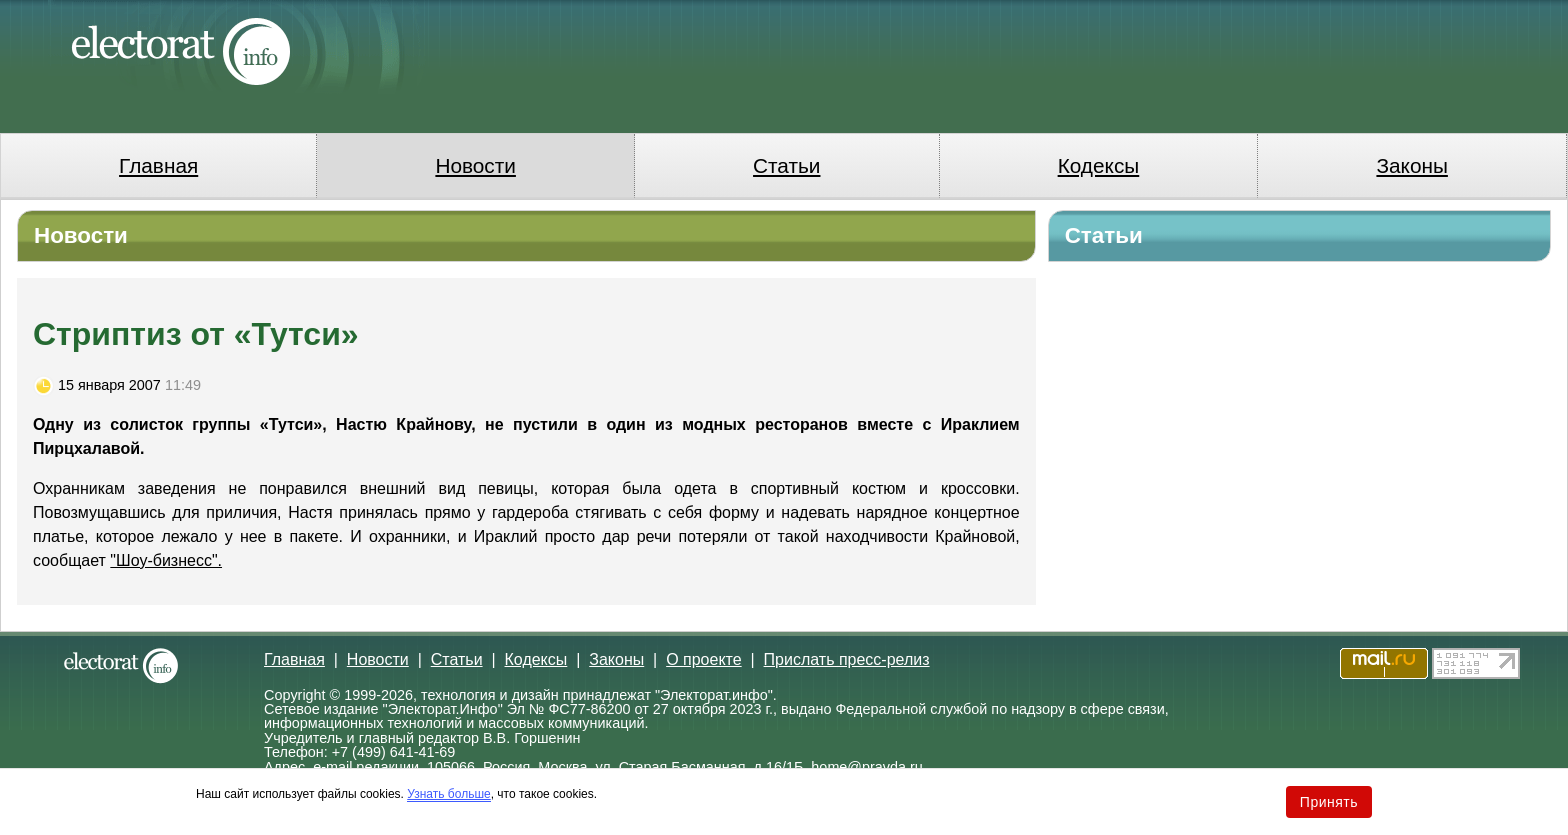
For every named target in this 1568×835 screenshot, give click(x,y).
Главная (158, 165)
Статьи (786, 165)
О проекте (703, 659)
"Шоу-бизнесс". (166, 560)
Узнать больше (448, 794)
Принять (1329, 802)
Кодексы (1099, 165)
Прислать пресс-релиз (847, 659)
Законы (1411, 165)
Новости (475, 165)
